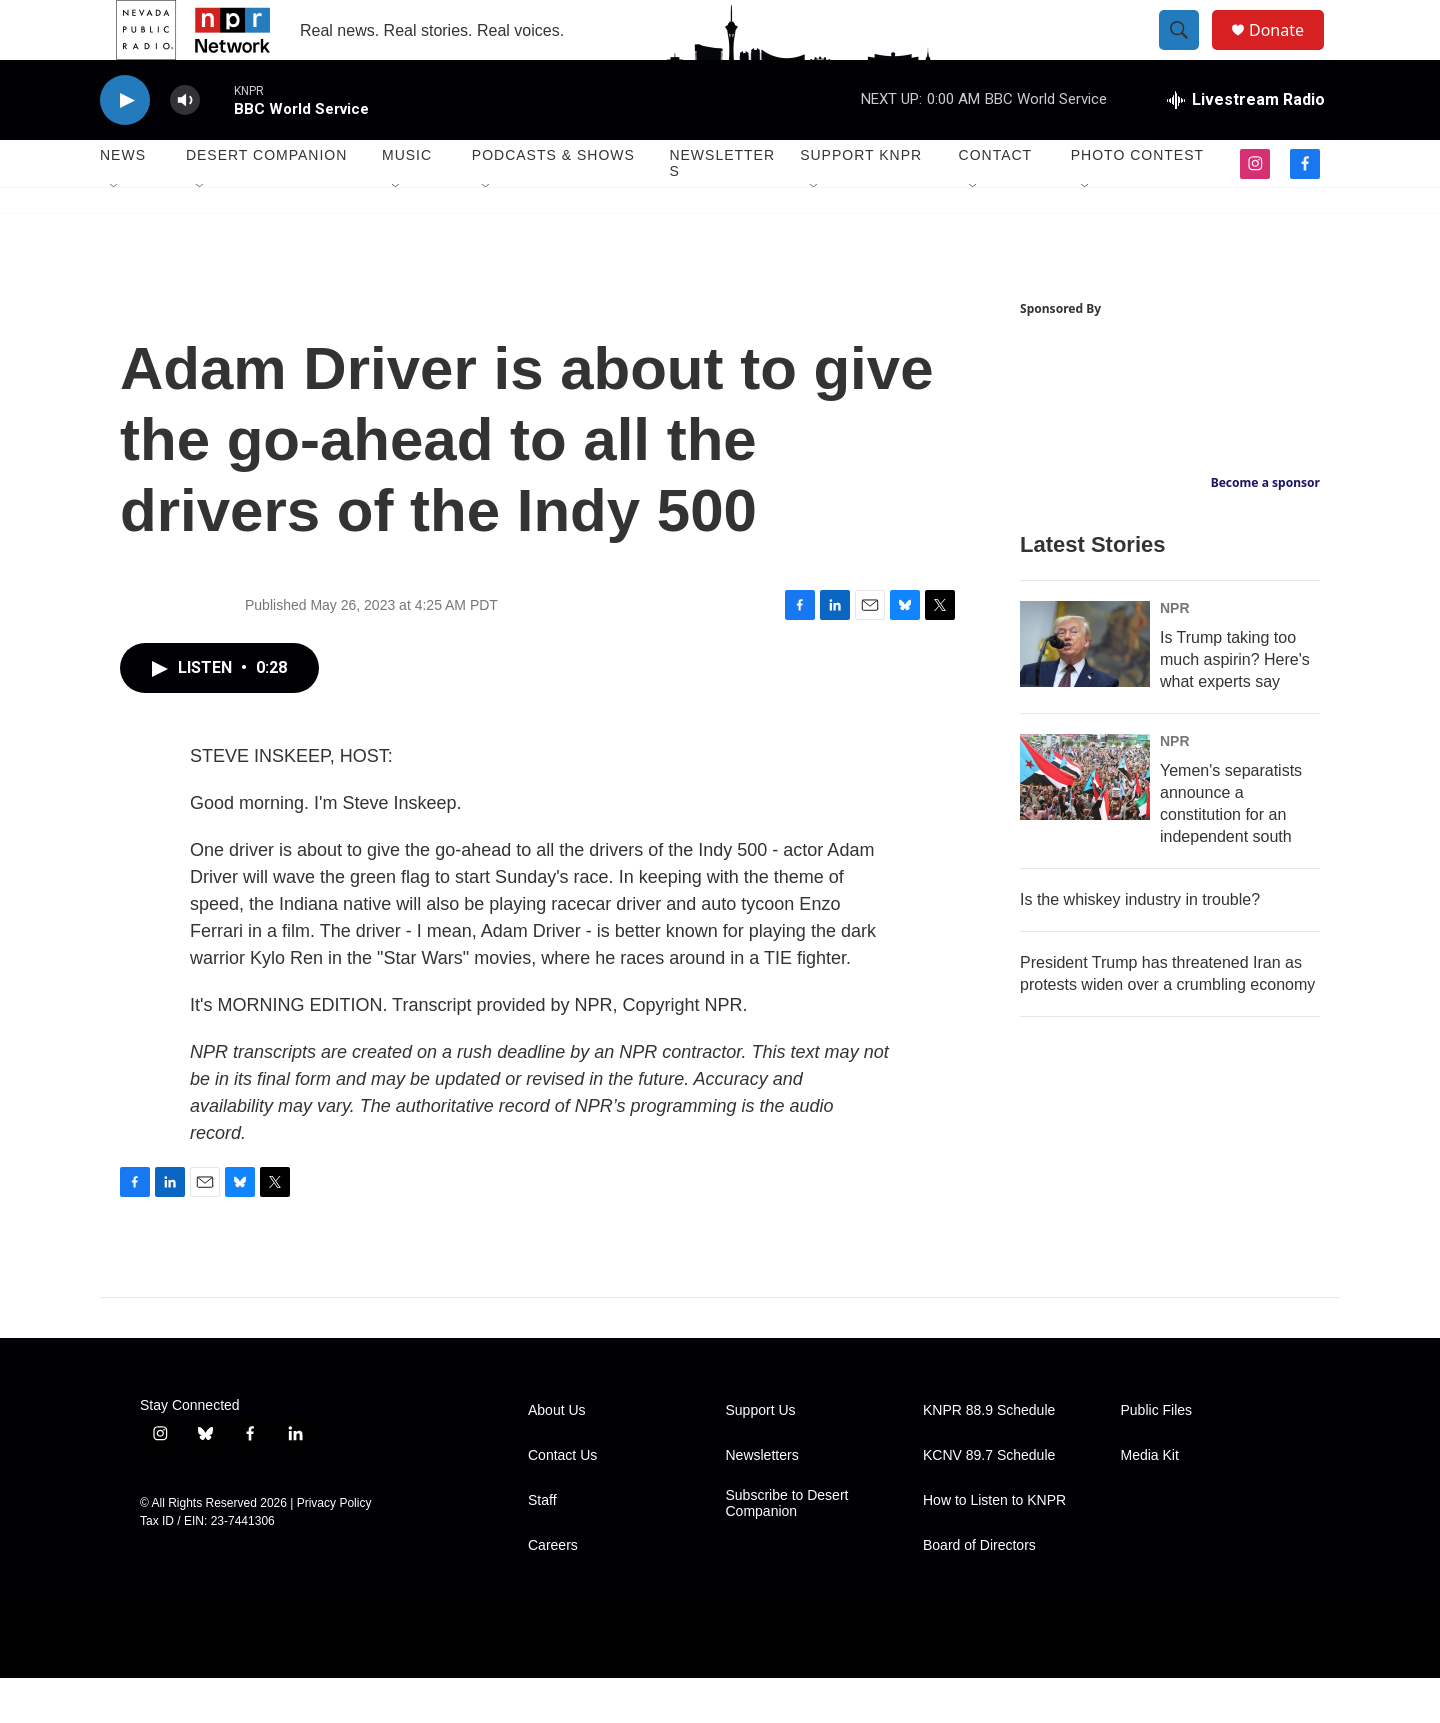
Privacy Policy (334, 1548)
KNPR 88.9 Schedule (989, 1455)
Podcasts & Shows (553, 200)
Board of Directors (979, 1590)
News (123, 200)
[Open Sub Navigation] (115, 232)
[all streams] (1246, 145)
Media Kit (1150, 1500)
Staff (542, 1545)
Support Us (761, 1455)
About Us (557, 1455)
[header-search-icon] (1188, 53)
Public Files (1157, 1455)
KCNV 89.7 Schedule (989, 1500)
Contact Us (562, 1500)
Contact (996, 200)
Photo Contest (1137, 200)
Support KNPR (861, 200)
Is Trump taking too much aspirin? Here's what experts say (1235, 704)
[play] (125, 145)
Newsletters (722, 208)
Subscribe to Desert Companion (787, 1548)
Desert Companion (266, 200)
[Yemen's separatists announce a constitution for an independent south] (1085, 822)
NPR (1175, 653)
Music (407, 200)
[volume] (185, 145)
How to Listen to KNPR (994, 1545)
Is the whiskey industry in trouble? (1140, 944)
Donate (1289, 52)
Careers (553, 1590)
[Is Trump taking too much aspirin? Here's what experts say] (1085, 689)
